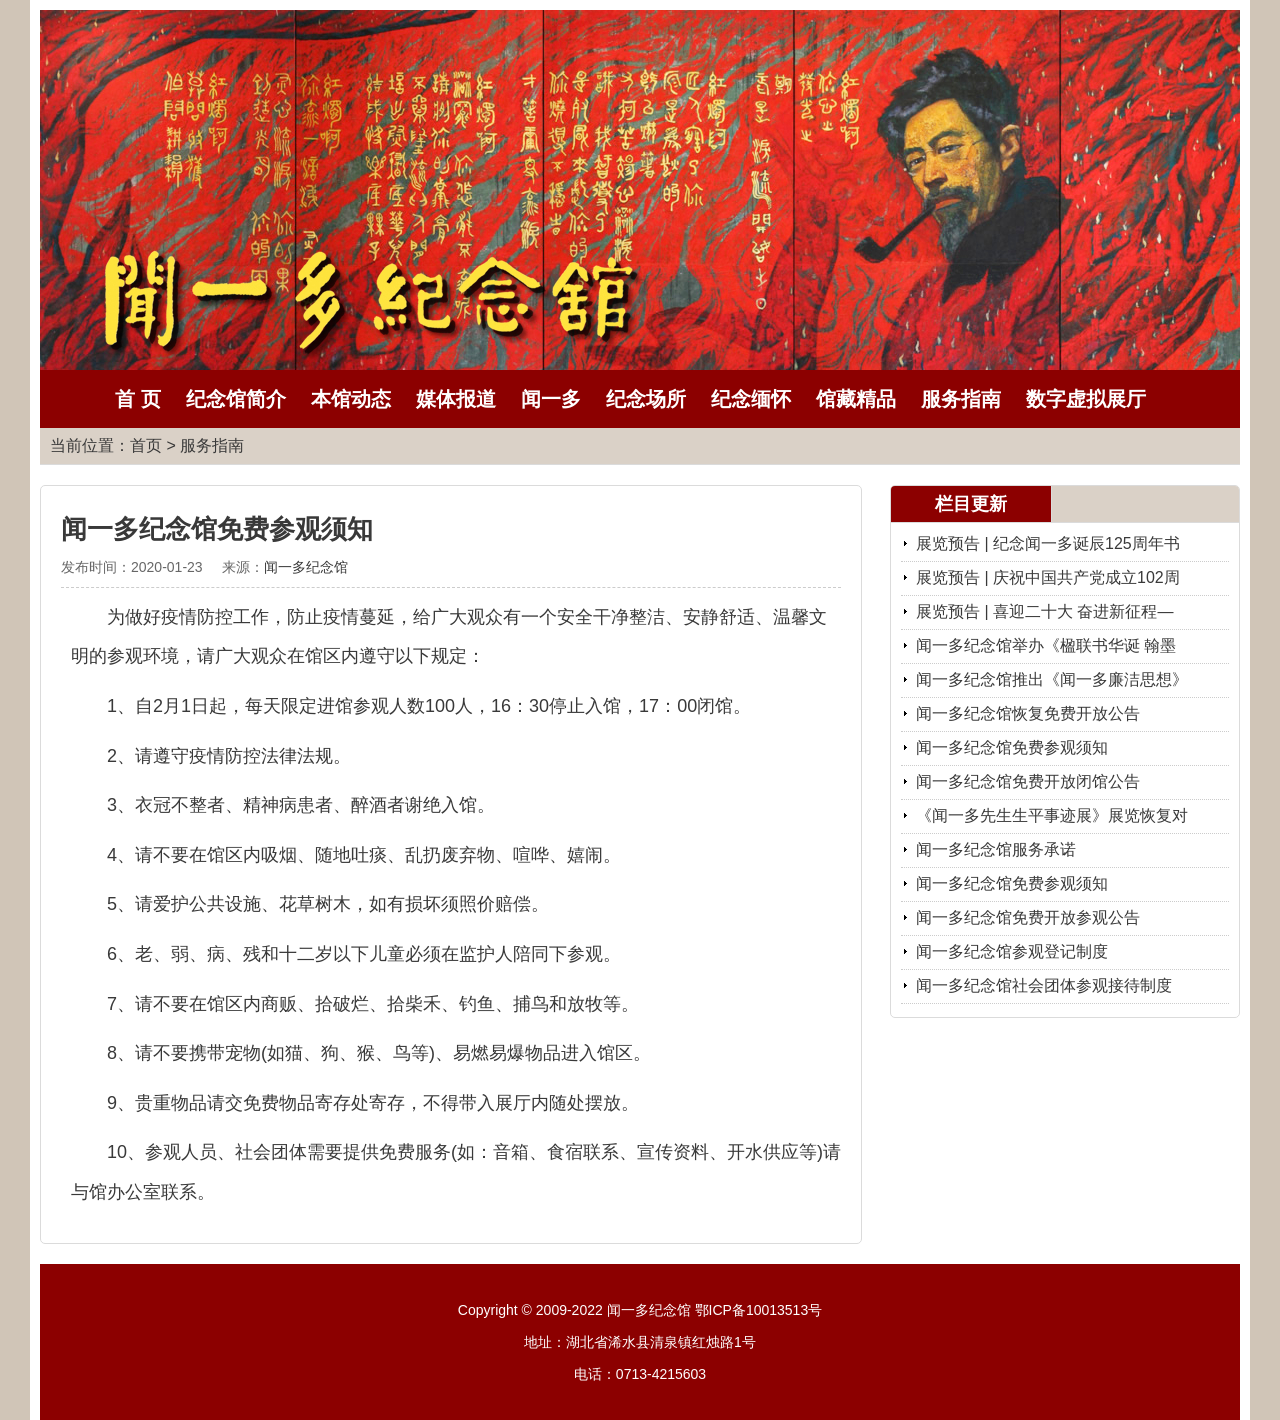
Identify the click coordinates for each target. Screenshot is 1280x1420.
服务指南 (961, 399)
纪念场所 (646, 399)
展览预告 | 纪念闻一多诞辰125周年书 (1048, 543)
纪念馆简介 (236, 399)
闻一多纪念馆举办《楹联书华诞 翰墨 (1046, 645)
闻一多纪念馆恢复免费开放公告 (1028, 713)
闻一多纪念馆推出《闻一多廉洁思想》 (1052, 679)
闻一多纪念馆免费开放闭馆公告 (1028, 781)
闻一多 (551, 399)
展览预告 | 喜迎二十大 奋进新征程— (1045, 611)
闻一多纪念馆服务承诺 (996, 849)
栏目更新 (971, 504)
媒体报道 (456, 399)
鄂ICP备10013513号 (759, 1310)
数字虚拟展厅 (1086, 399)
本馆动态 (351, 399)
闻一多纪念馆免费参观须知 (1012, 747)
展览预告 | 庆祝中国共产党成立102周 (1048, 577)
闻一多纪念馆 (306, 567)
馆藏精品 (856, 399)
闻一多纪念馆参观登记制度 (1012, 951)
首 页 (138, 399)
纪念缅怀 (751, 399)
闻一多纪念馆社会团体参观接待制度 (1044, 985)
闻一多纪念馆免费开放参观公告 (1028, 917)
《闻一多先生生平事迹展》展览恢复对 (1052, 815)
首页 (146, 445)
